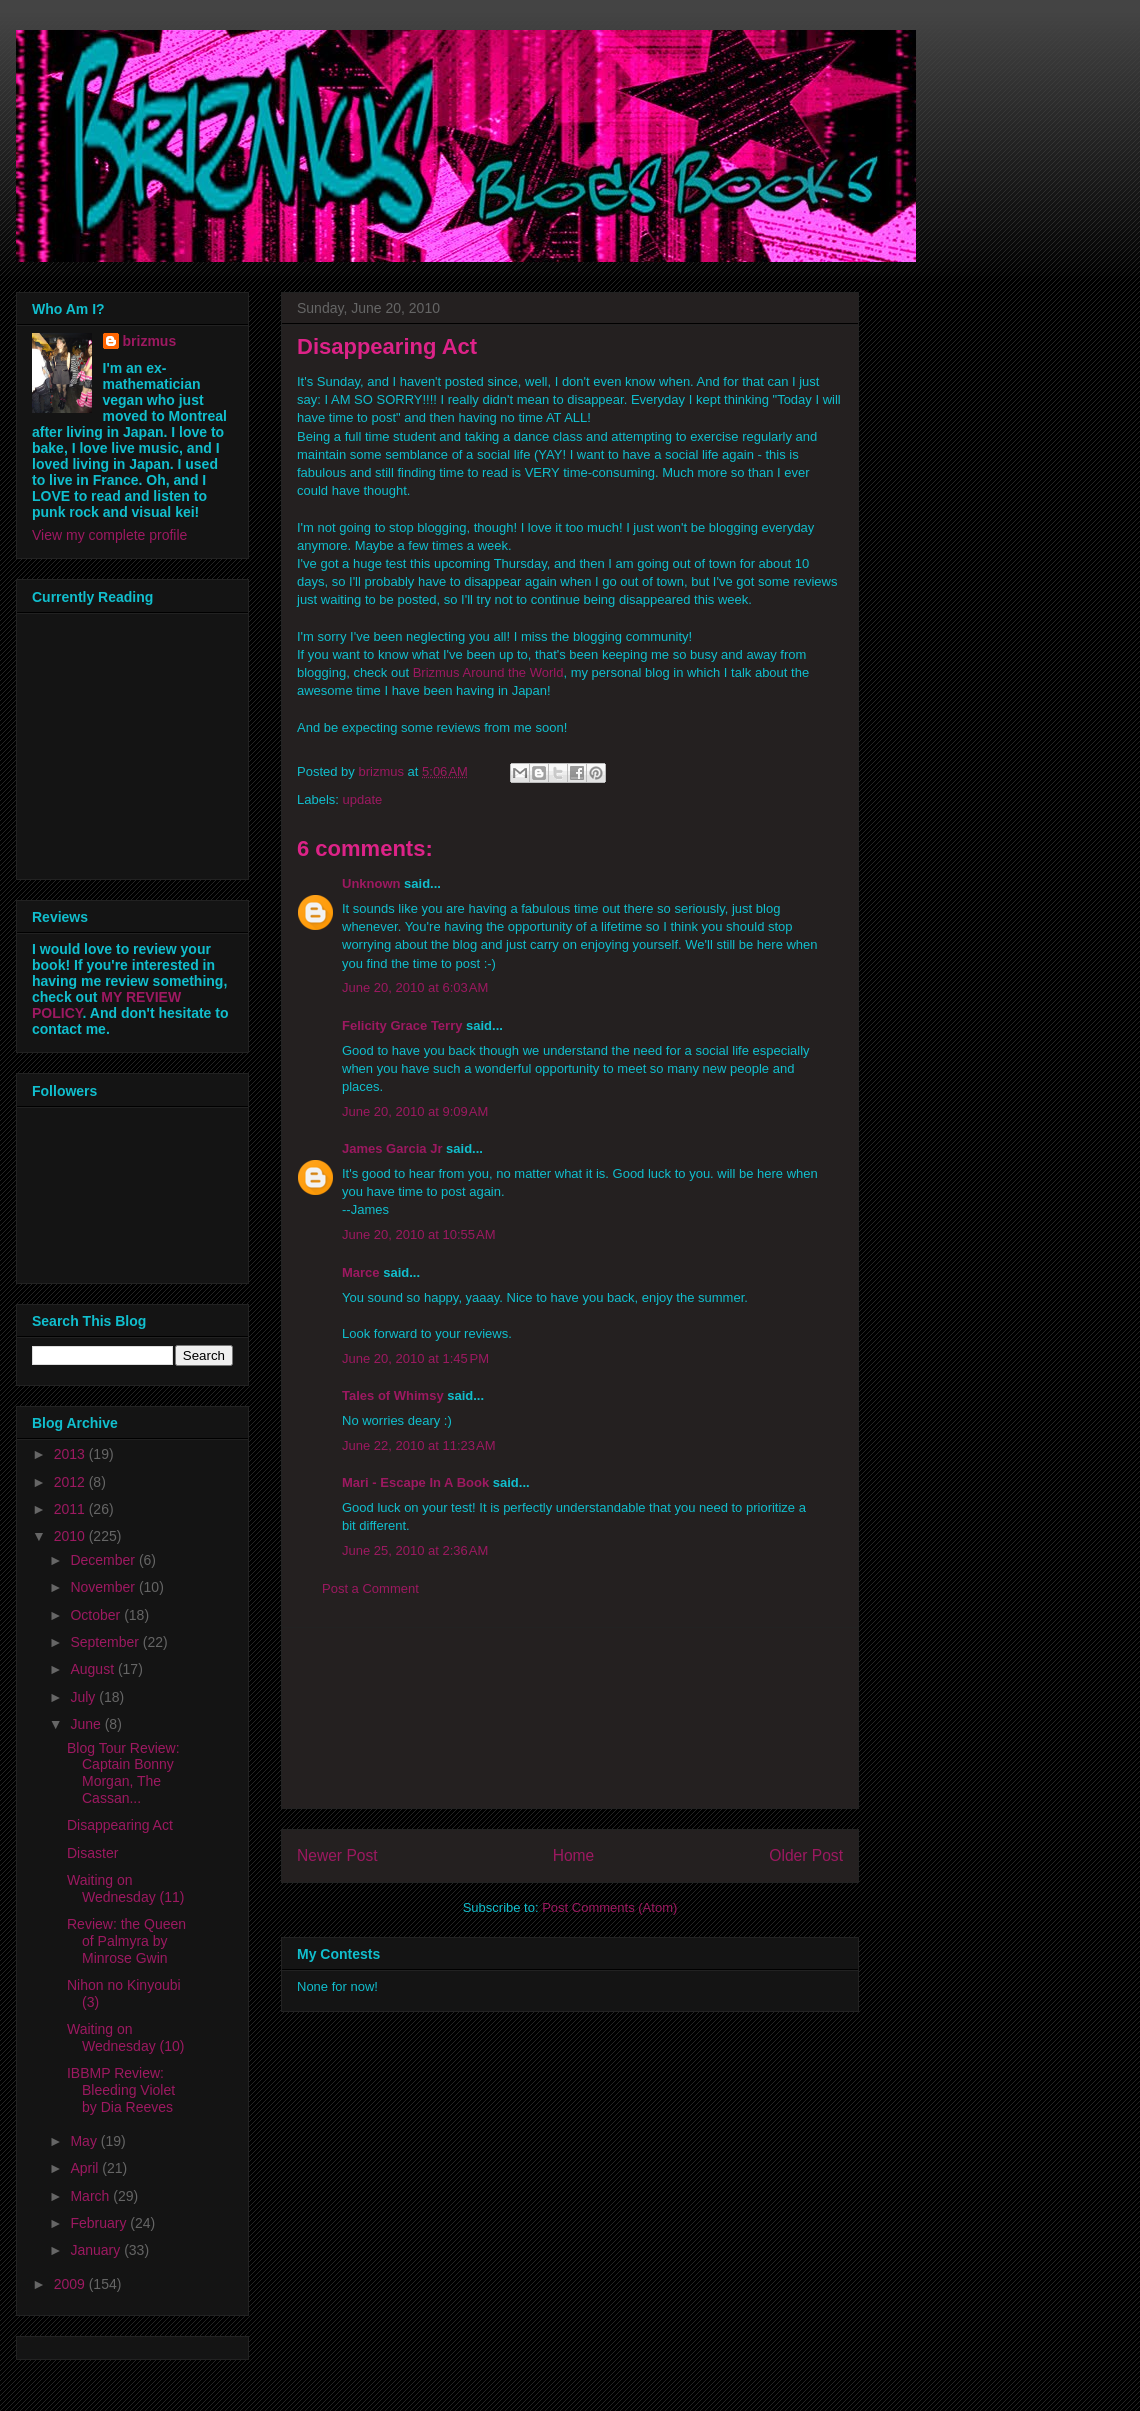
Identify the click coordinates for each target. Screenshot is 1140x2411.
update (363, 799)
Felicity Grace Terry (402, 1025)
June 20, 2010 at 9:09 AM (415, 1111)
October (97, 1615)
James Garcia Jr (392, 1148)
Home (574, 1855)
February (100, 2223)
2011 (71, 1509)
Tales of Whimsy (393, 1395)
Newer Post (337, 1855)
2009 (71, 2284)
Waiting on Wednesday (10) (125, 2037)
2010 (71, 1536)
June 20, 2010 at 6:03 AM (415, 987)
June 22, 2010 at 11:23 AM (419, 1445)
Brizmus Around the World (488, 672)
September (106, 1642)
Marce (361, 1272)
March (91, 2196)
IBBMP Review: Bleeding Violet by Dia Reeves (121, 2090)
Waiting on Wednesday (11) (125, 1888)
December (104, 1560)
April (86, 2168)
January (97, 2250)
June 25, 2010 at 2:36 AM (415, 1550)
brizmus (150, 341)
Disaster (92, 1853)
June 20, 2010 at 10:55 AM (419, 1234)
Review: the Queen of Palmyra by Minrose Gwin (126, 1941)
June (87, 1724)
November (104, 1587)
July (84, 1697)
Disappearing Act (120, 1825)
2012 (71, 1482)
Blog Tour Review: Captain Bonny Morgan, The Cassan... (123, 1773)
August (93, 1669)
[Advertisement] (570, 1718)
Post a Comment (370, 1588)
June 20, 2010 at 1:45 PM (415, 1358)
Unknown (371, 883)
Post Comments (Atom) (609, 1907)
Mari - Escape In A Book (415, 1482)
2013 (71, 1454)
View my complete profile (109, 535)
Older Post (806, 1855)
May (85, 2141)
